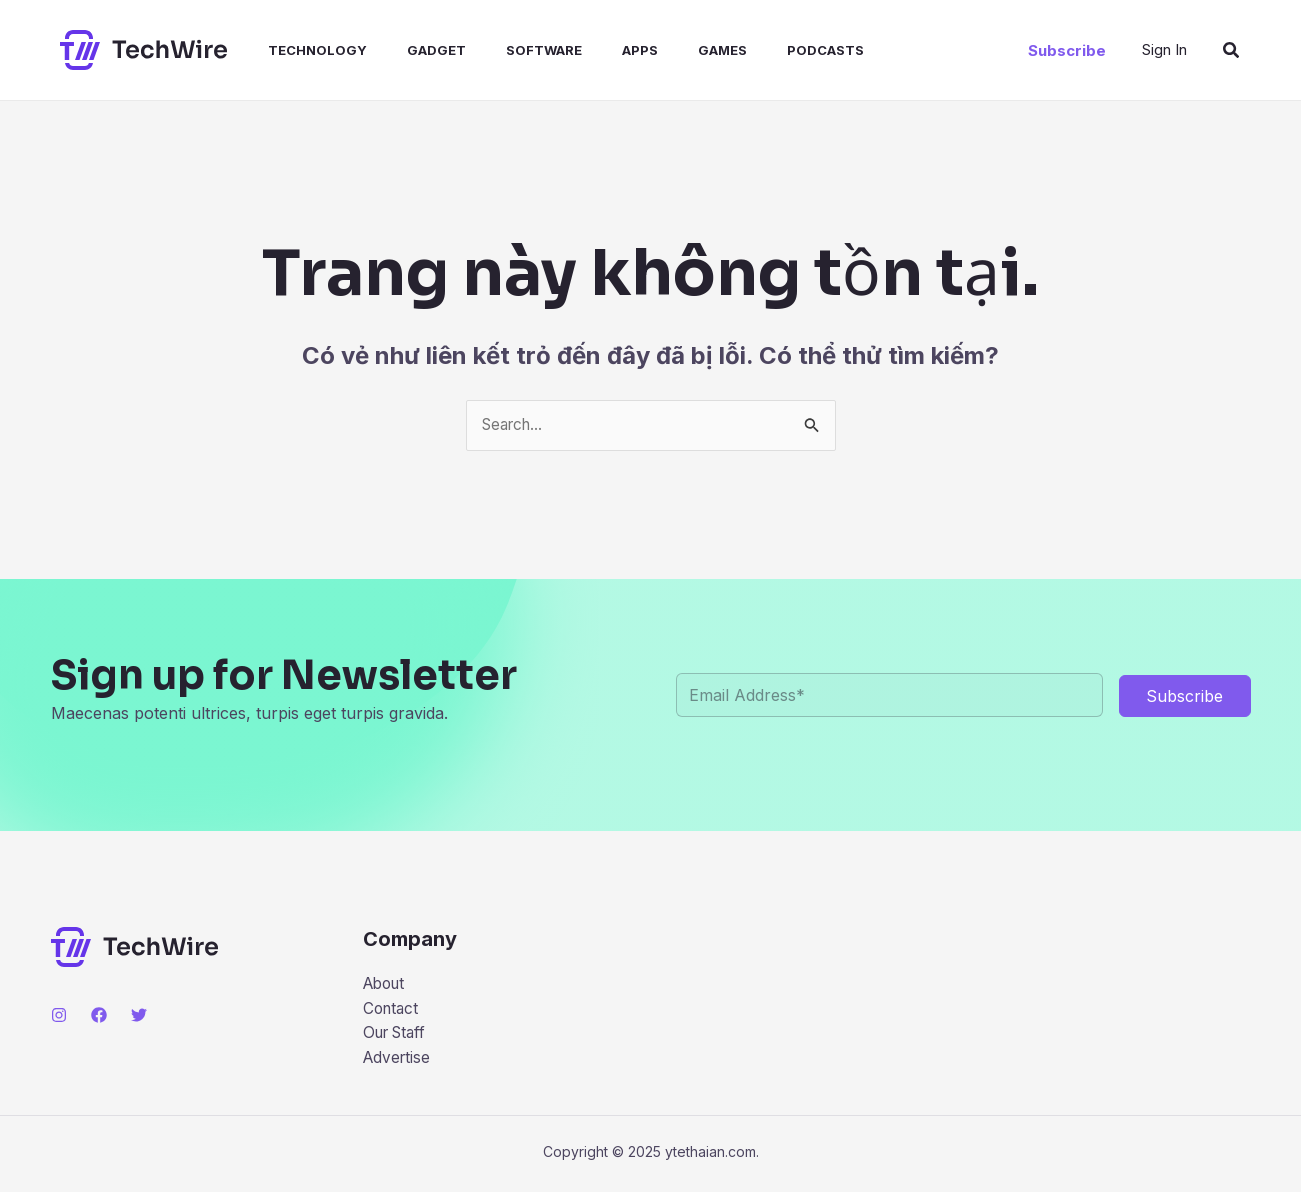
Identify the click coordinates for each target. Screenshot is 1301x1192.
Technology (297, 50)
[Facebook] (99, 1016)
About (386, 985)
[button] (1067, 50)
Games (670, 50)
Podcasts (765, 50)
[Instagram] (59, 1016)
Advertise (398, 1062)
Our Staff (398, 1037)
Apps (596, 50)
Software (508, 50)
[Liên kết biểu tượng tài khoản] (1164, 50)
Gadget (408, 50)
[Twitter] (139, 1016)
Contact (392, 1011)
